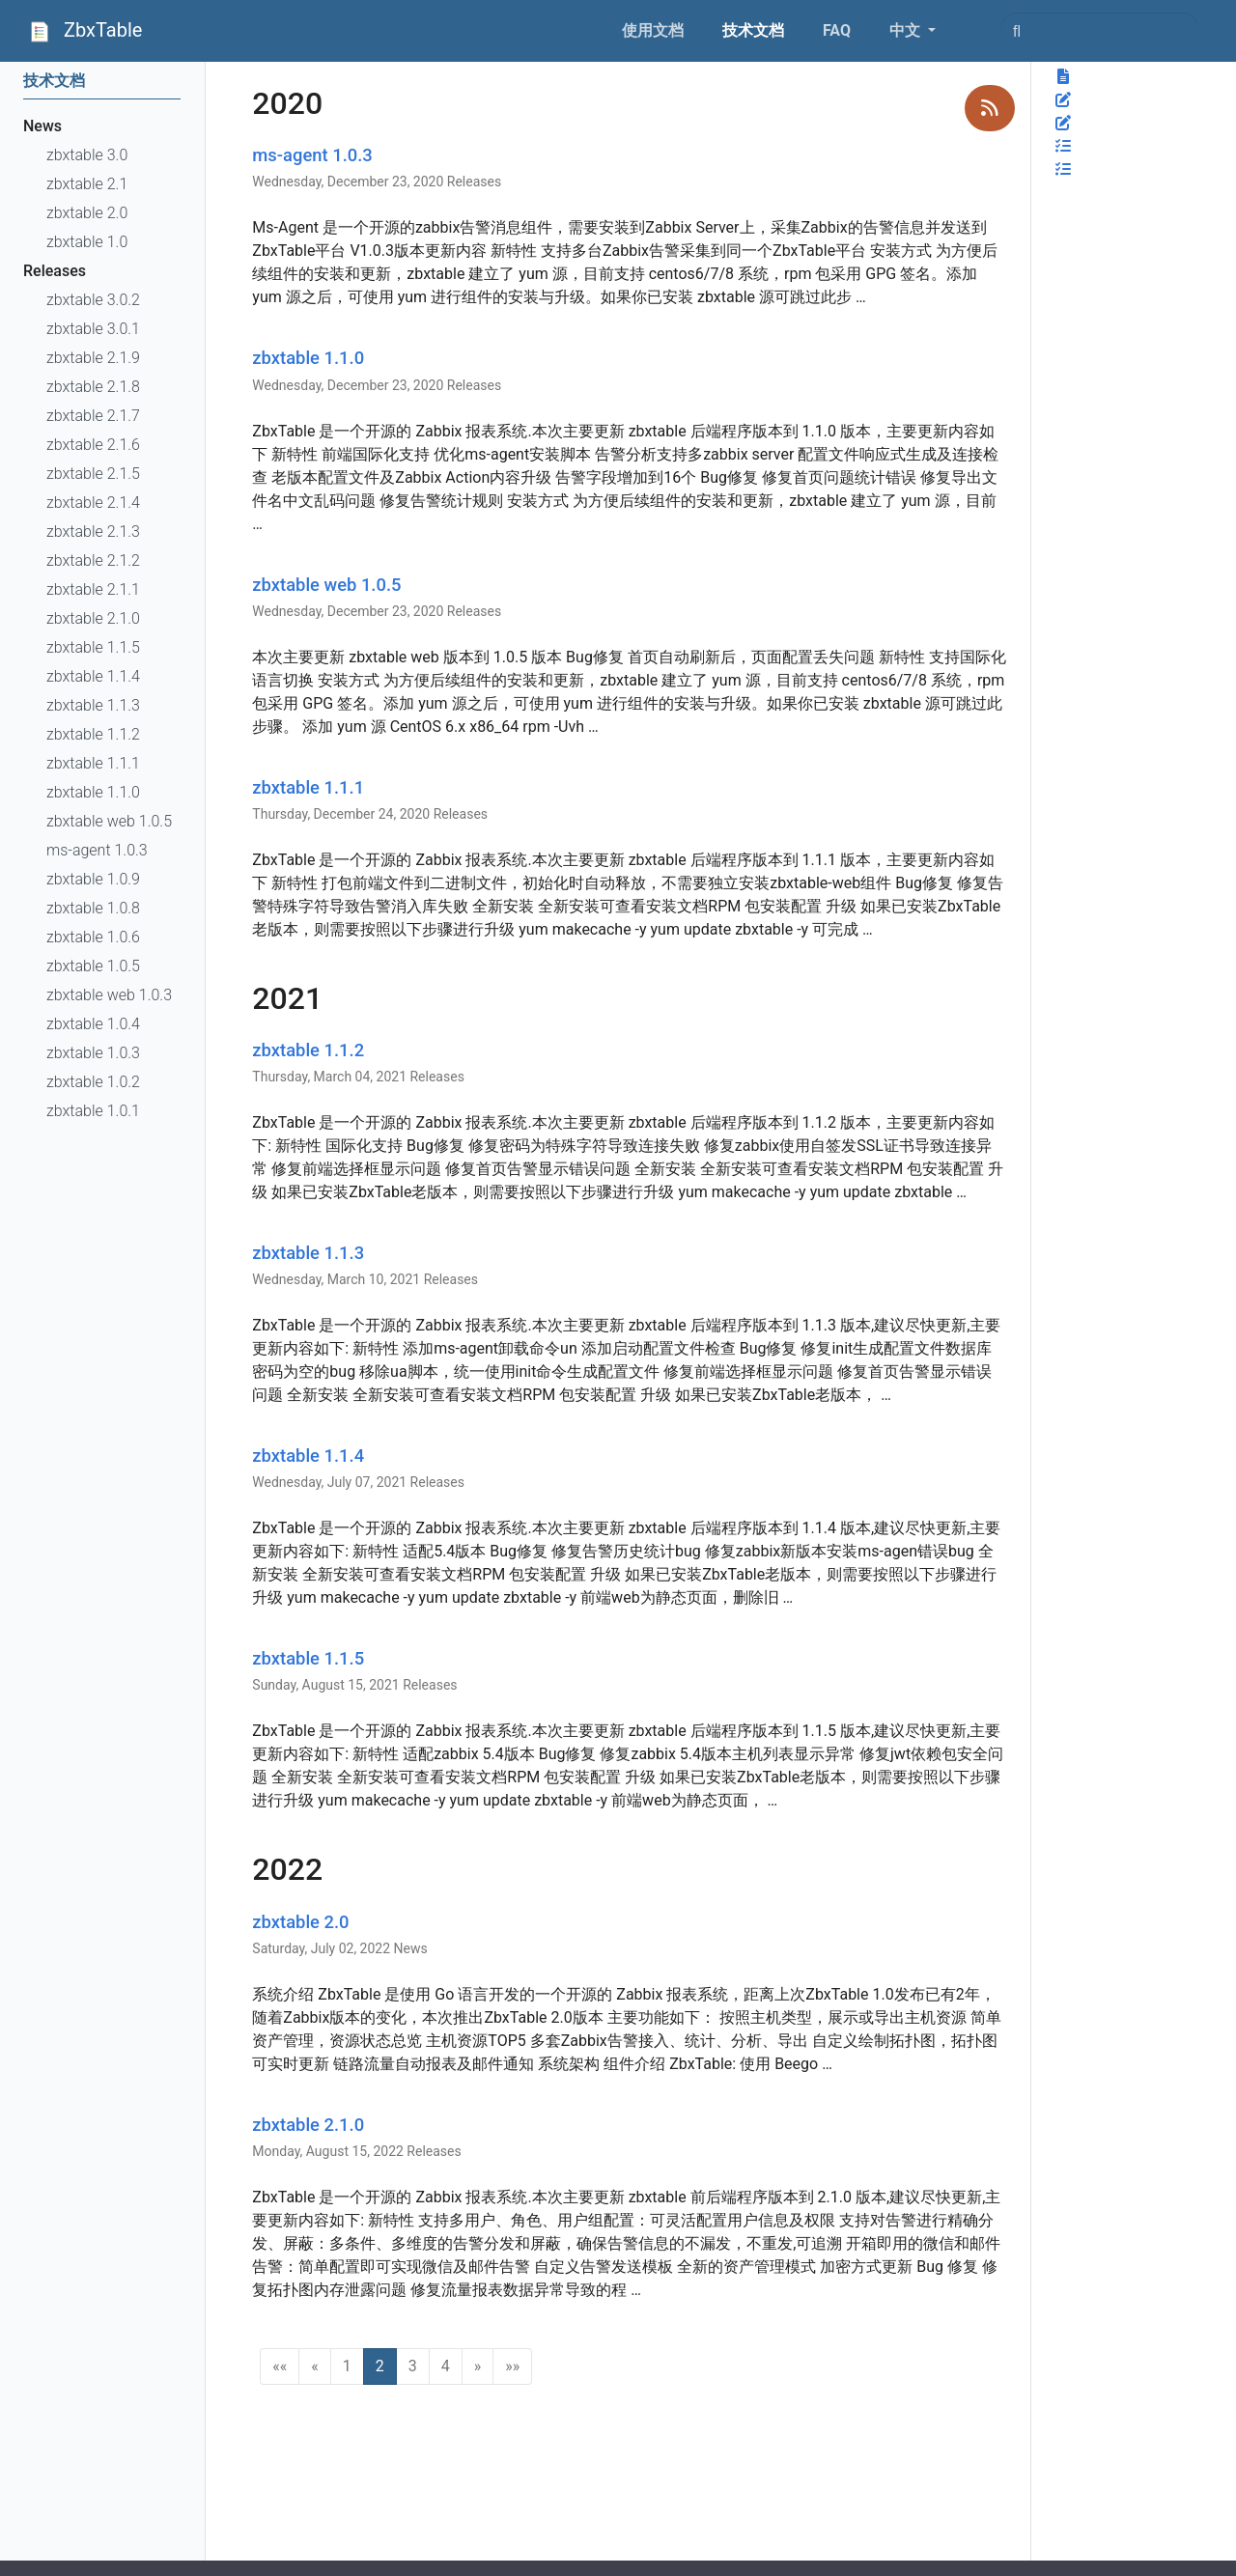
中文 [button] (906, 30)
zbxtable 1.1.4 (308, 1455)
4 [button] (445, 2366)
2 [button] (380, 2366)
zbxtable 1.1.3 (308, 1253)
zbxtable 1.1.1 (308, 787)
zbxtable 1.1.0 (308, 358)
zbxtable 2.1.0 (308, 2124)
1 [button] (347, 2366)
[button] (279, 2366)
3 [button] (412, 2366)
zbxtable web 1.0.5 (326, 584)
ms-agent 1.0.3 (312, 155)
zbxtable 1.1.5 (308, 1658)
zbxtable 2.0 (300, 1922)
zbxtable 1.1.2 (308, 1050)
